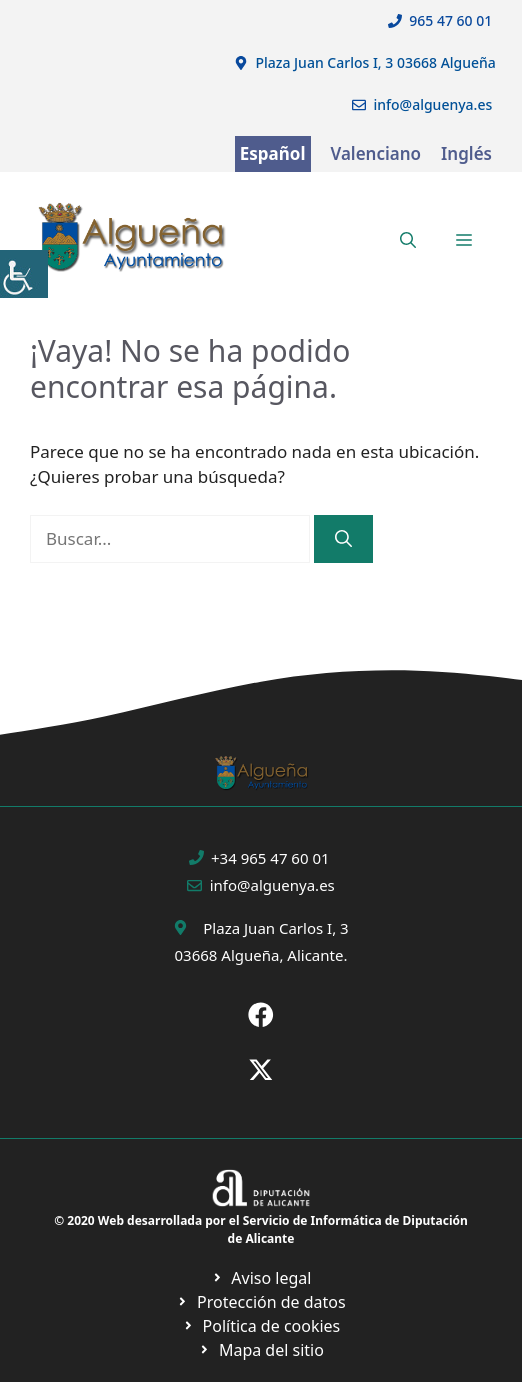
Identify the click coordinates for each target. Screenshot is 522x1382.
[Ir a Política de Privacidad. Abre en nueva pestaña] (261, 1278)
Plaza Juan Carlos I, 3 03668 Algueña (375, 62)
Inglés (466, 153)
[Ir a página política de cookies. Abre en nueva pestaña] (260, 1302)
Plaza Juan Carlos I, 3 (275, 928)
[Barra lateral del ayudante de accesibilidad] (24, 274)
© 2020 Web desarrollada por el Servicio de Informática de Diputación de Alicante (261, 1229)
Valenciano (376, 153)
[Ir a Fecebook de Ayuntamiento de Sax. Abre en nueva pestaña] (261, 1015)
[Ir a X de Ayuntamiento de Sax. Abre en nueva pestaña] (261, 1070)
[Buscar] (343, 539)
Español (273, 153)
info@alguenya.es (432, 104)
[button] (408, 240)
